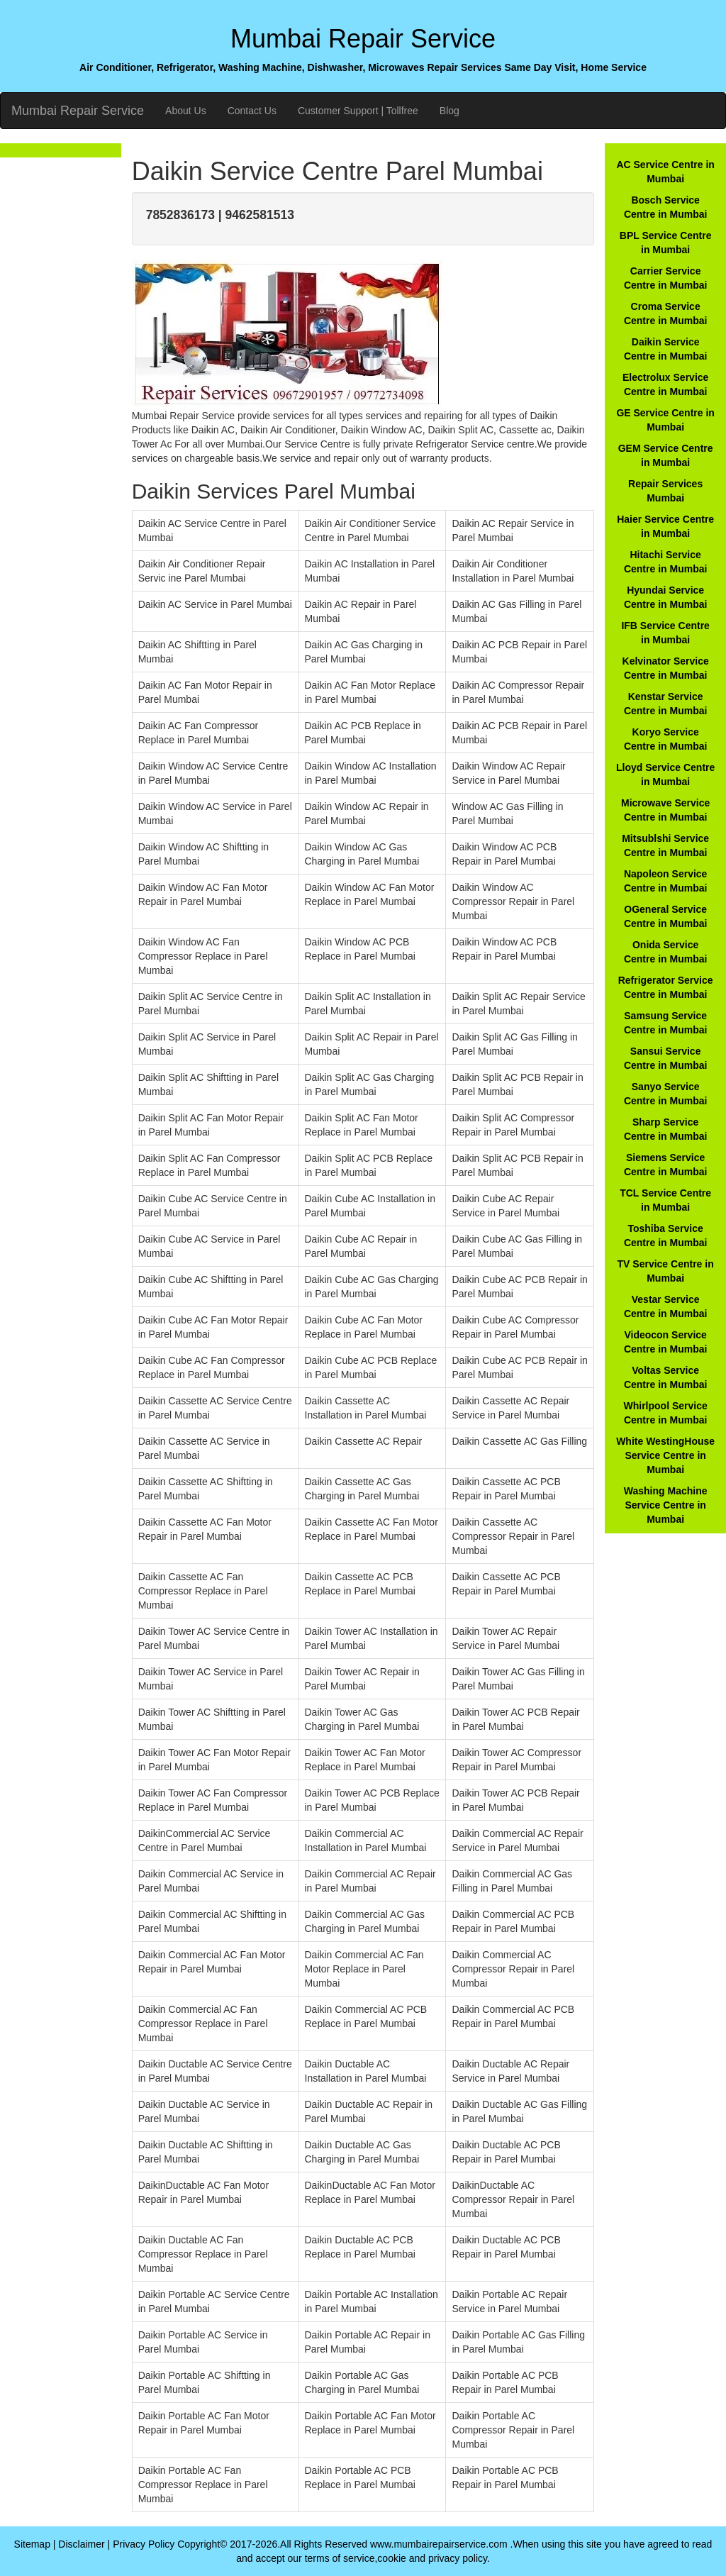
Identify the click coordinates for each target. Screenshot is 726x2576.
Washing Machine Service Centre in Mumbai (666, 1505)
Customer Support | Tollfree (358, 110)
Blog (449, 110)
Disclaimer (81, 2544)
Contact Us (252, 110)
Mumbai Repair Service (77, 111)
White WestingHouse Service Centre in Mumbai (665, 1455)
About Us (185, 110)
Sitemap (32, 2544)
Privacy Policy (143, 2544)
